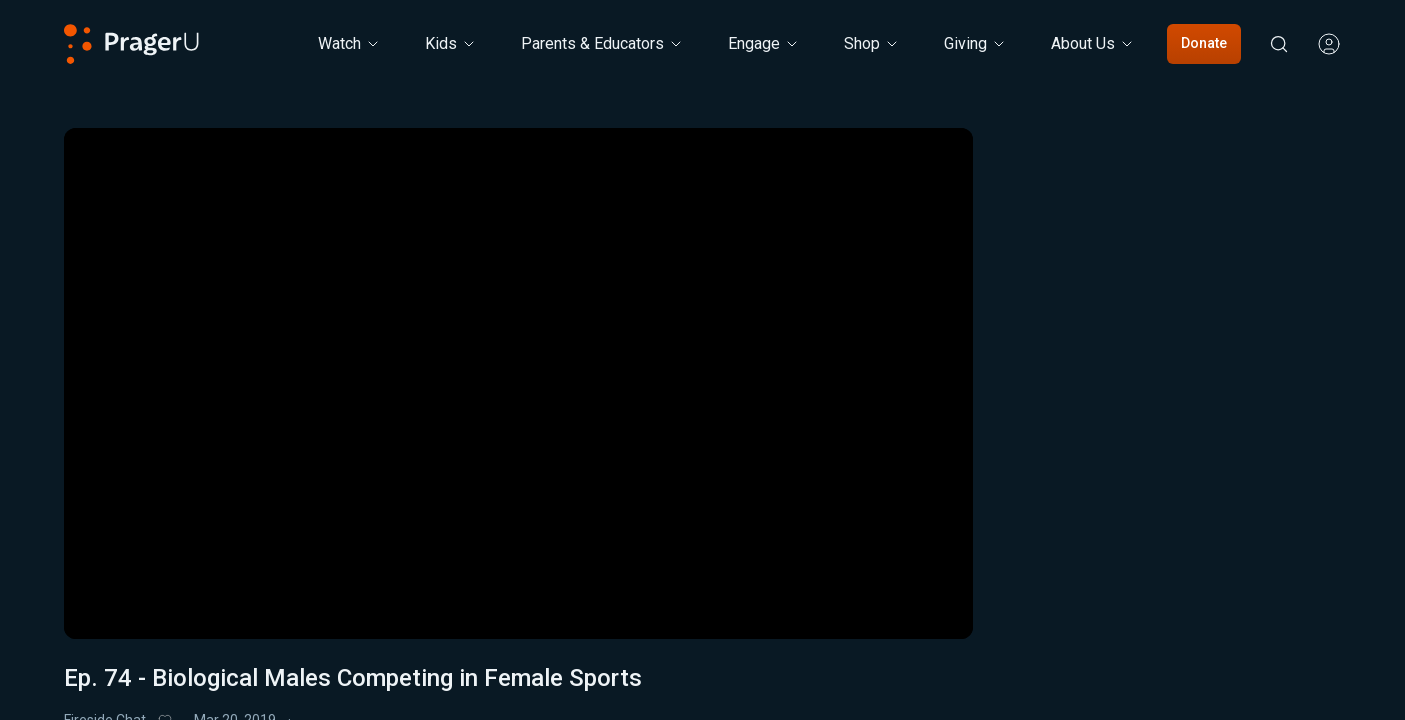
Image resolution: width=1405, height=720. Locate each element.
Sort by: (1063, 427)
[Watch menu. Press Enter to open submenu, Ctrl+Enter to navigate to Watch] (349, 44)
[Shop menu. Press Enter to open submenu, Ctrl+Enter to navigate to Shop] (872, 44)
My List (702, 687)
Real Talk (1223, 367)
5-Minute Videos (1093, 367)
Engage (764, 43)
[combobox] (1222, 428)
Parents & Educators (602, 43)
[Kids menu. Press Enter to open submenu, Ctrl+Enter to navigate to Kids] (451, 44)
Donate (1204, 43)
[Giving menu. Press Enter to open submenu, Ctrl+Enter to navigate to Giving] (975, 44)
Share (822, 687)
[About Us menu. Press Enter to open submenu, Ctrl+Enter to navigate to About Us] (1093, 44)
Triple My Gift (572, 687)
